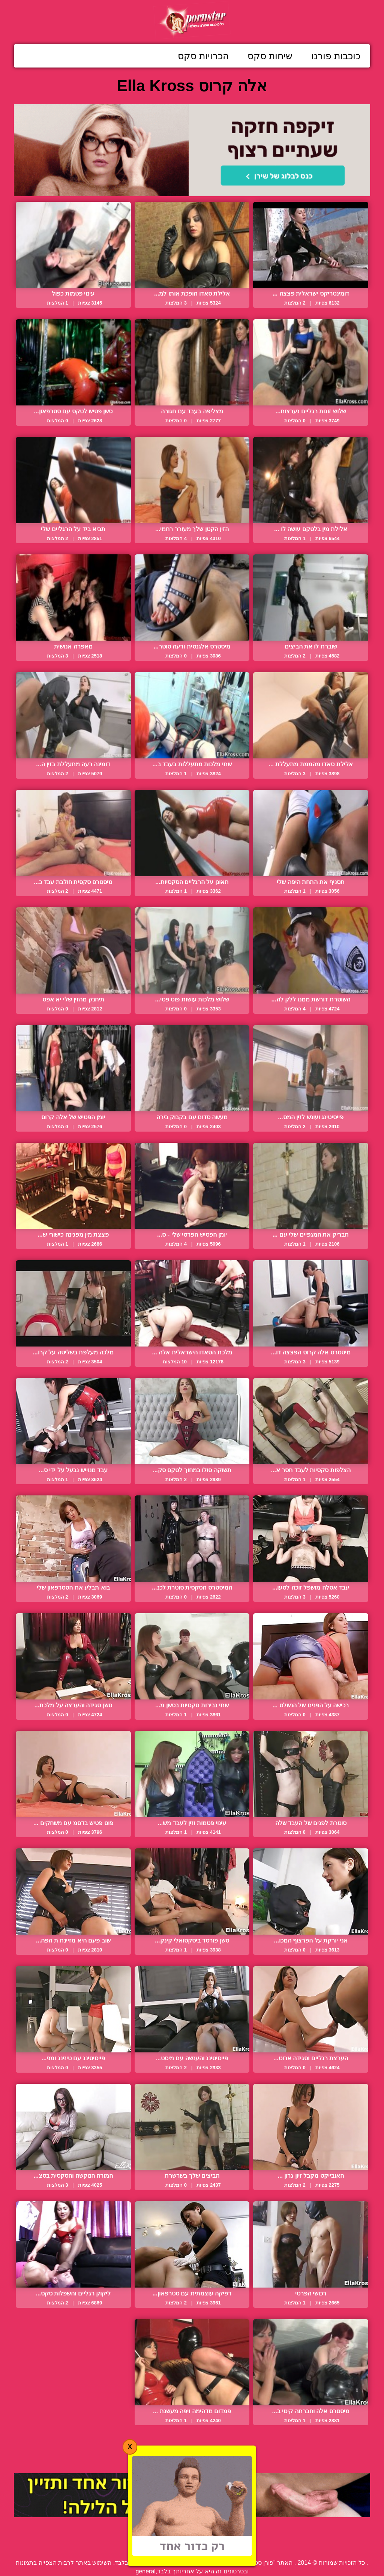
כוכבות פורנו (335, 56)
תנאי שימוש (145, 2546)
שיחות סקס (270, 56)
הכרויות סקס (203, 56)
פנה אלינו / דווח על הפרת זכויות (212, 2546)
